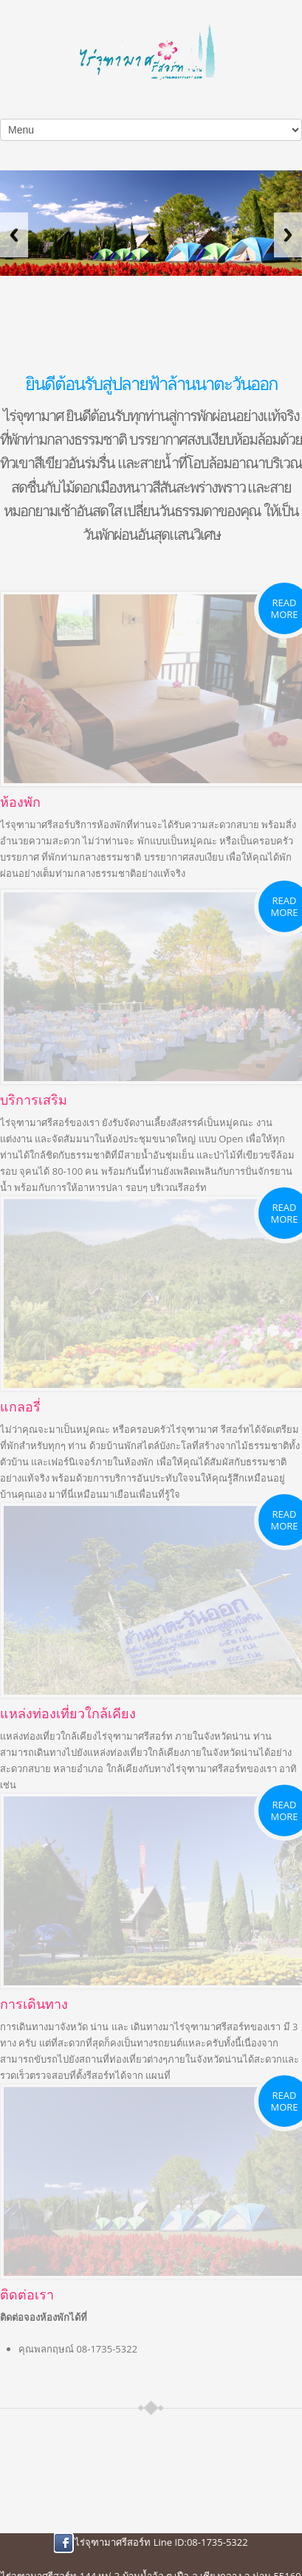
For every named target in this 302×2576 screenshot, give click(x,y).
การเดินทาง (34, 2004)
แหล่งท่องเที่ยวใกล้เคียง (68, 1713)
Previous (14, 234)
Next (288, 234)
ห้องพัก (20, 801)
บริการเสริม (33, 1099)
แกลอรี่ (20, 1406)
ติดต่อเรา (27, 2294)
